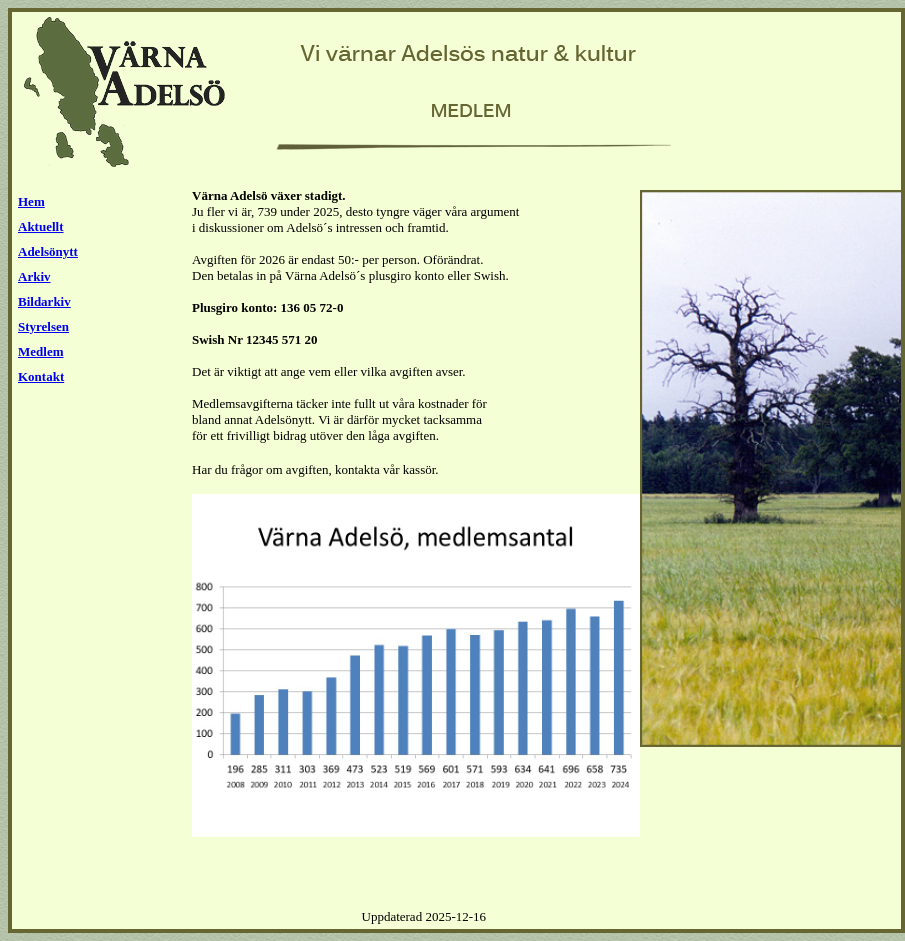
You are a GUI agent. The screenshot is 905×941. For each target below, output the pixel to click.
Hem (31, 201)
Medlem (40, 351)
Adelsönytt (48, 251)
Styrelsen (43, 326)
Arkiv (34, 276)
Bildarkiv (44, 301)
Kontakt (41, 376)
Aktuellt (41, 226)
